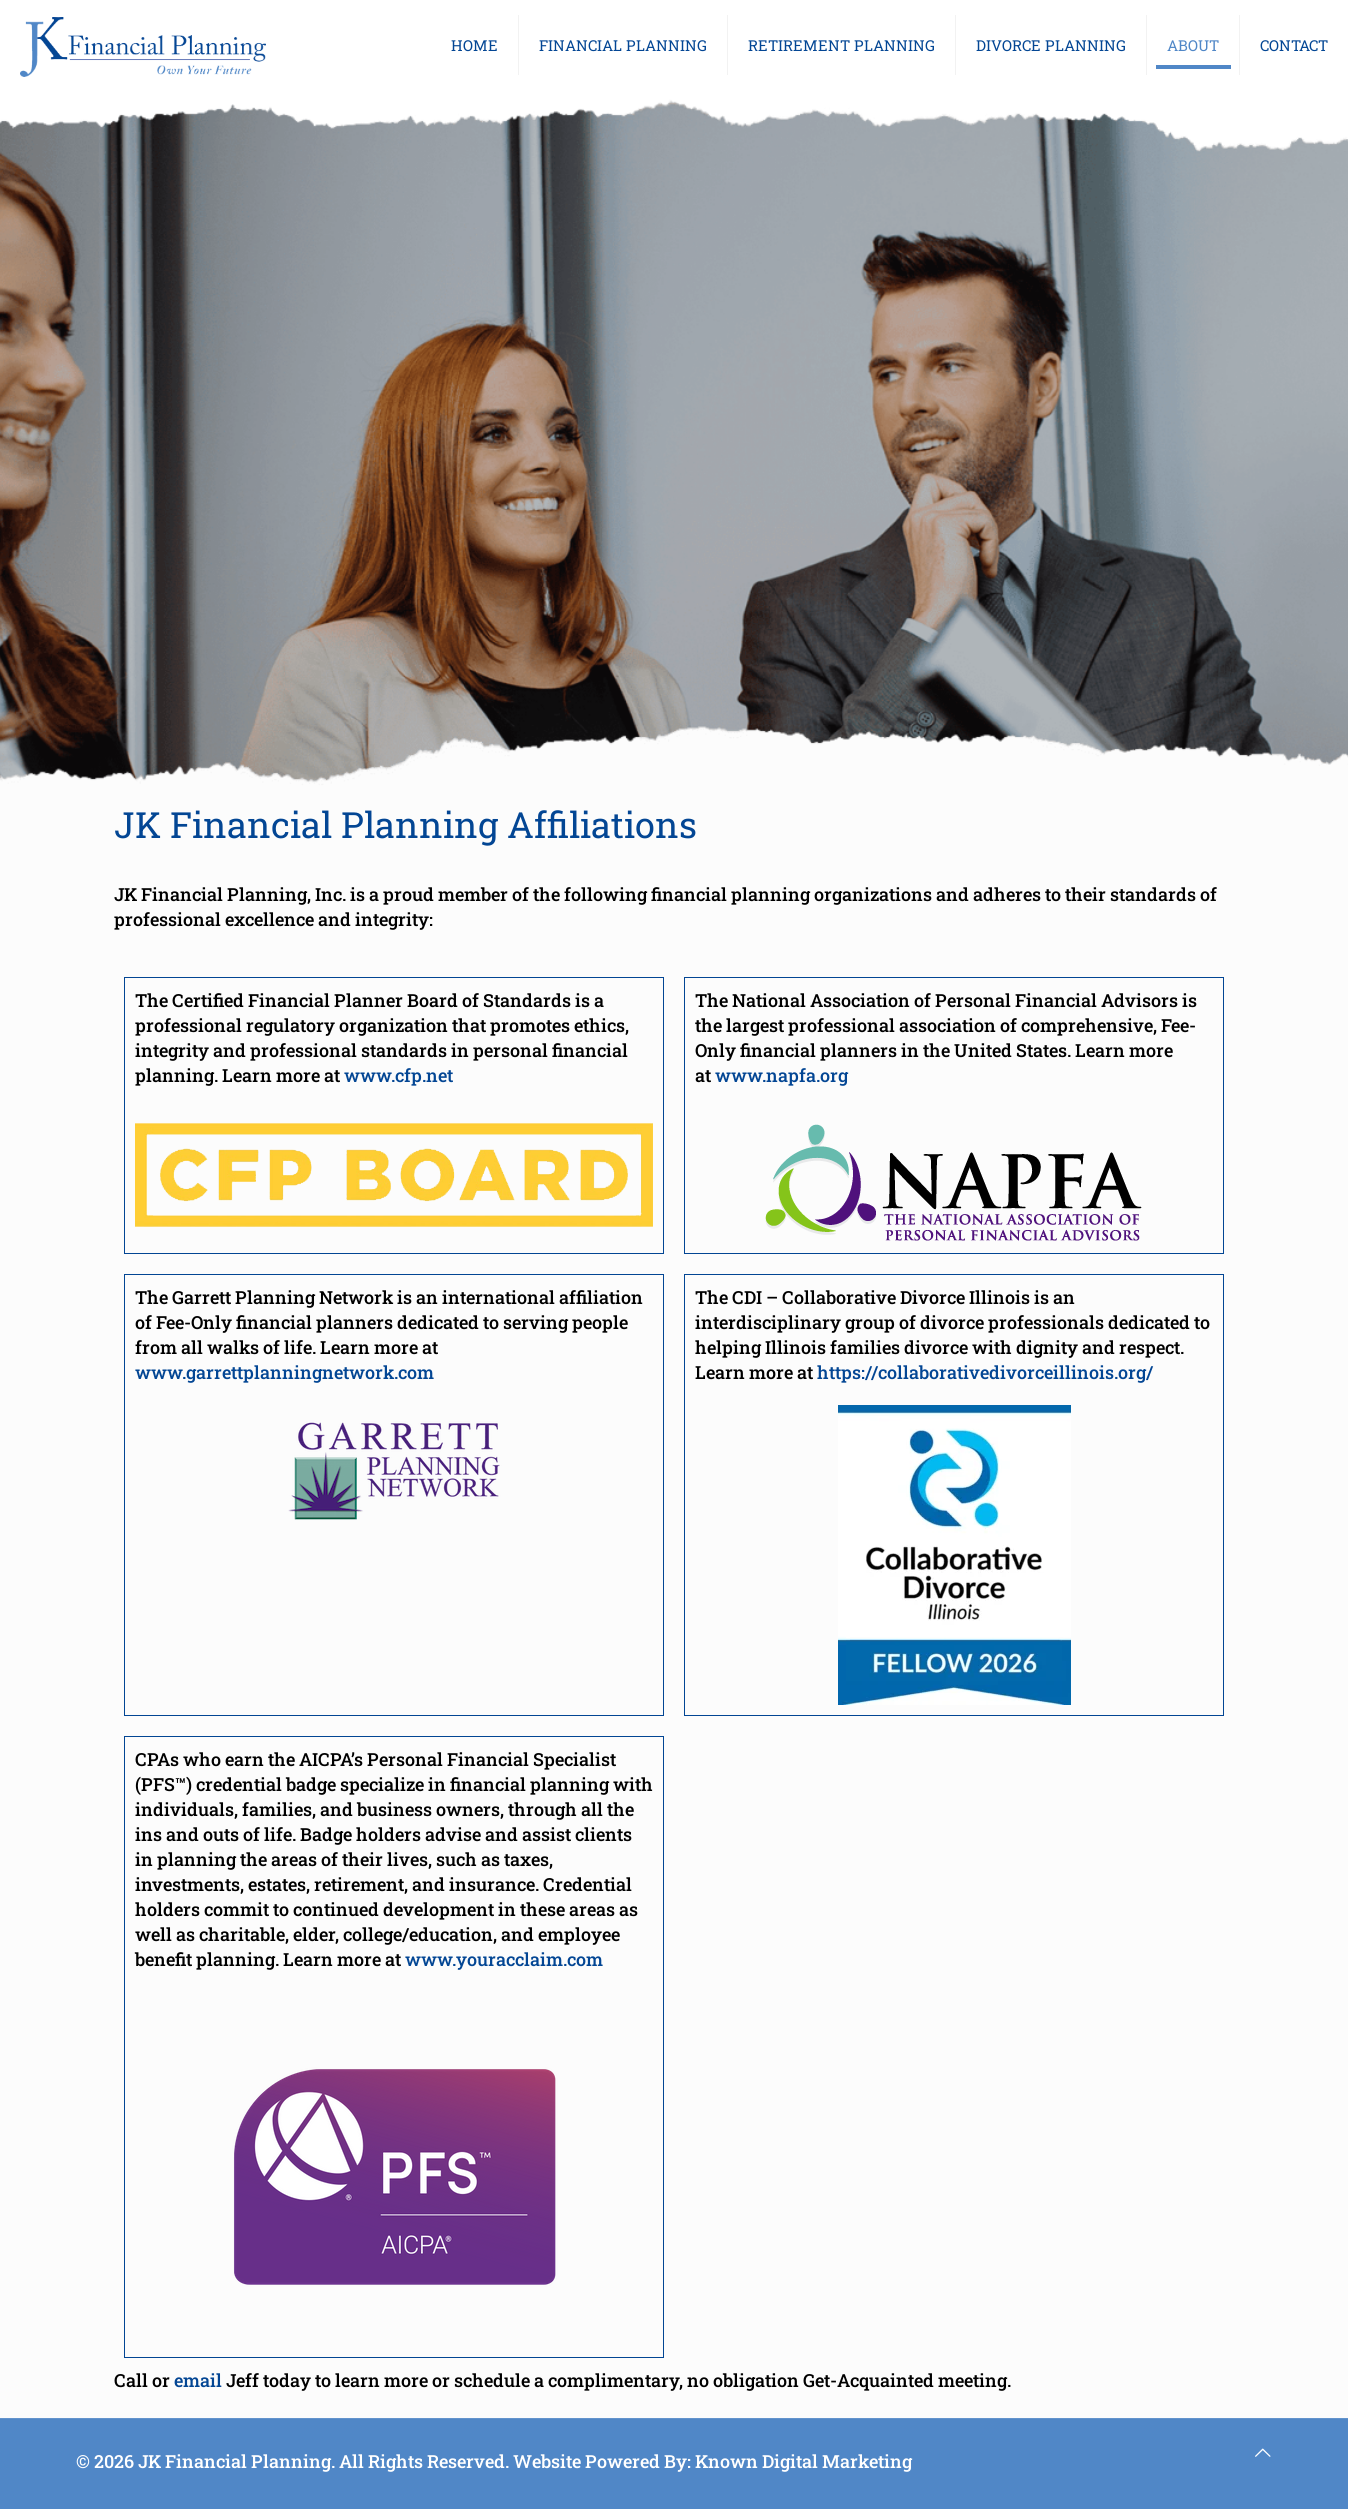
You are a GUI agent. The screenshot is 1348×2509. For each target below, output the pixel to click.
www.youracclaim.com (504, 1959)
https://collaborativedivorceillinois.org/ (985, 1372)
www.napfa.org (781, 1075)
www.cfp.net (398, 1075)
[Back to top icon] (1263, 2452)
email (198, 2380)
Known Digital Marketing (803, 2461)
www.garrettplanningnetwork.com (284, 1372)
